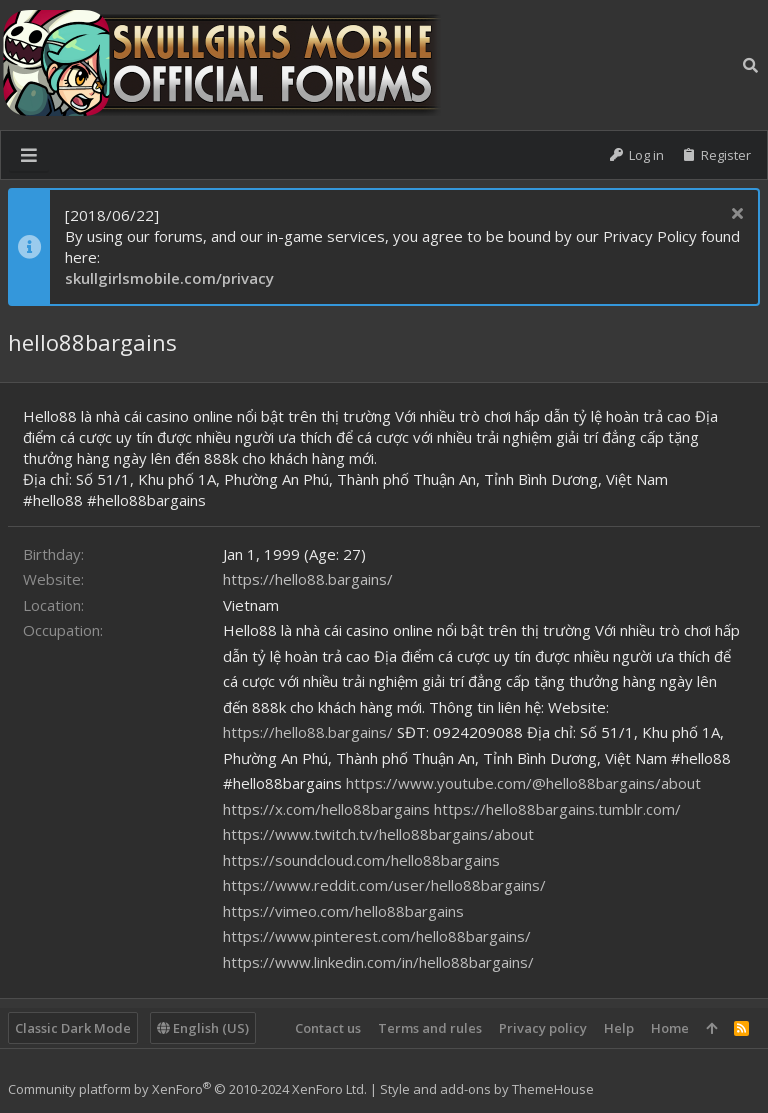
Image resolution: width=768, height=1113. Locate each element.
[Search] (750, 65)
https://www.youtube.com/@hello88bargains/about (523, 783)
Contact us (328, 1028)
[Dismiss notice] (734, 215)
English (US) (203, 1028)
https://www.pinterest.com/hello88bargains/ (377, 936)
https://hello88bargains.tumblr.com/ (557, 809)
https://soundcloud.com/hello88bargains (361, 860)
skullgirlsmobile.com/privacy (169, 278)
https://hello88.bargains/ (308, 579)
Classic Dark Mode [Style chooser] (73, 1028)
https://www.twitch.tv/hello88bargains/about (378, 834)
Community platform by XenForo (187, 1089)
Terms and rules (430, 1028)
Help (619, 1028)
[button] (29, 155)
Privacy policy (543, 1028)
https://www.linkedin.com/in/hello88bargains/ (378, 962)
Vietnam (251, 605)
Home (670, 1028)
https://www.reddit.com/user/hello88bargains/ (384, 885)
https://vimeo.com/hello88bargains (343, 911)
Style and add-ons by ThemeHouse (487, 1089)
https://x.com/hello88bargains (326, 809)
